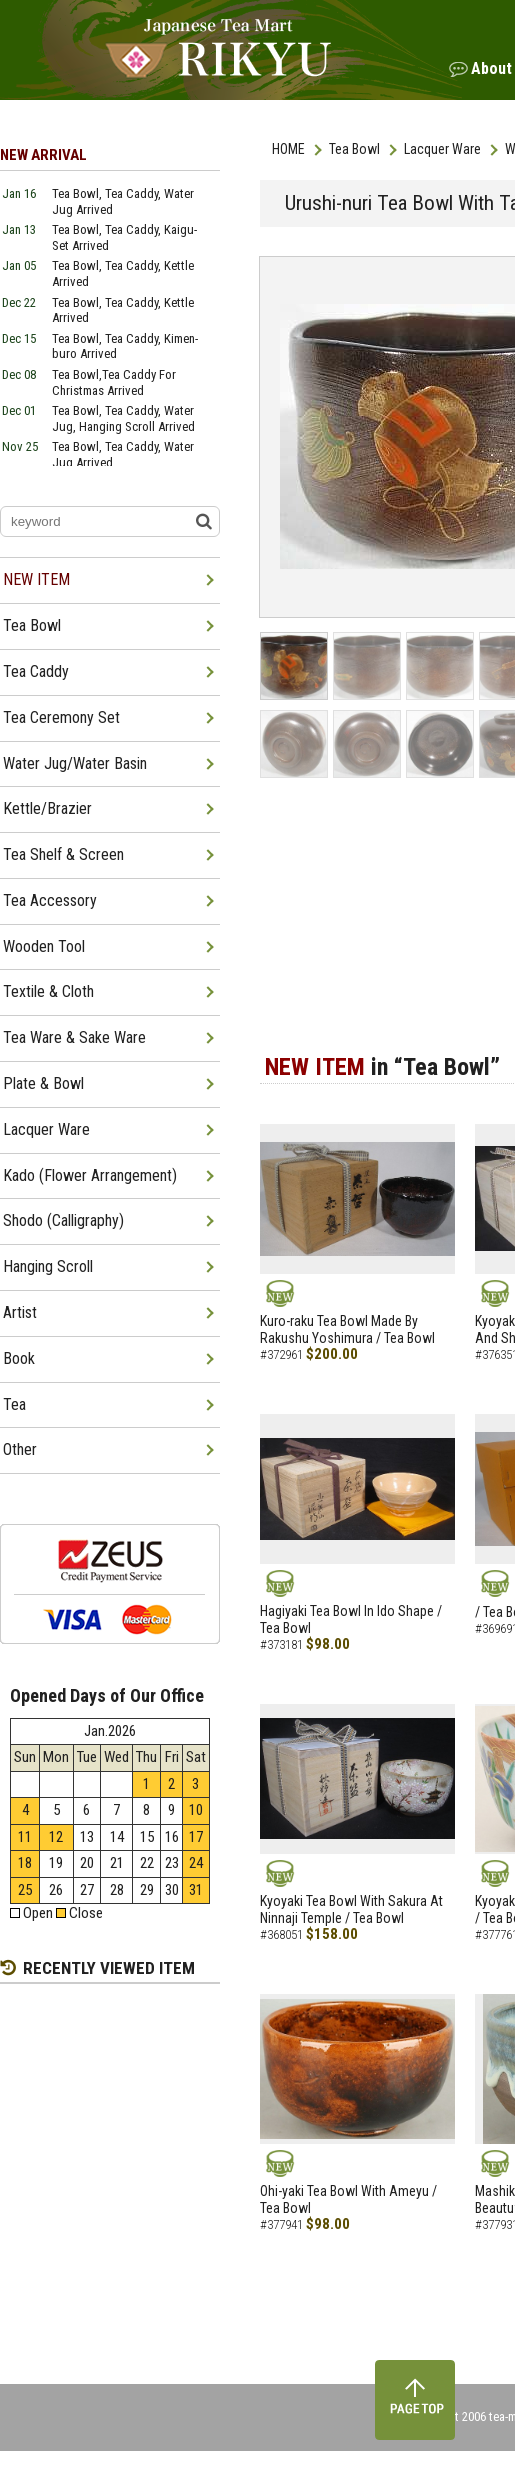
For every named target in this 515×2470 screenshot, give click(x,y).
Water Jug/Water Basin (75, 763)
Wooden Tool (44, 946)
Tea (14, 1404)
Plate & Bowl (43, 1083)
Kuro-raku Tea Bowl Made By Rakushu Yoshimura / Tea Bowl (347, 1329)
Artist (20, 1312)
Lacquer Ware (442, 149)
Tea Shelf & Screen (63, 854)
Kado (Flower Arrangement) (90, 1175)
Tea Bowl (354, 149)
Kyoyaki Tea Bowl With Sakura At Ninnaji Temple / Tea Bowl (351, 1909)
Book (19, 1358)
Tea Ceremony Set (61, 717)
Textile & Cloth (48, 991)
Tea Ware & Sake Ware (74, 1037)
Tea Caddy (36, 671)
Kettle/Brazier (47, 808)
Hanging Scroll (48, 1266)
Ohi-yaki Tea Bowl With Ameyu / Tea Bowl (348, 2199)
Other (20, 1449)
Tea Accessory (50, 900)
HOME (288, 149)
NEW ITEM (36, 579)
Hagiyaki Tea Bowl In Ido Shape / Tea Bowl (351, 1619)
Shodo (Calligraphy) (63, 1220)
